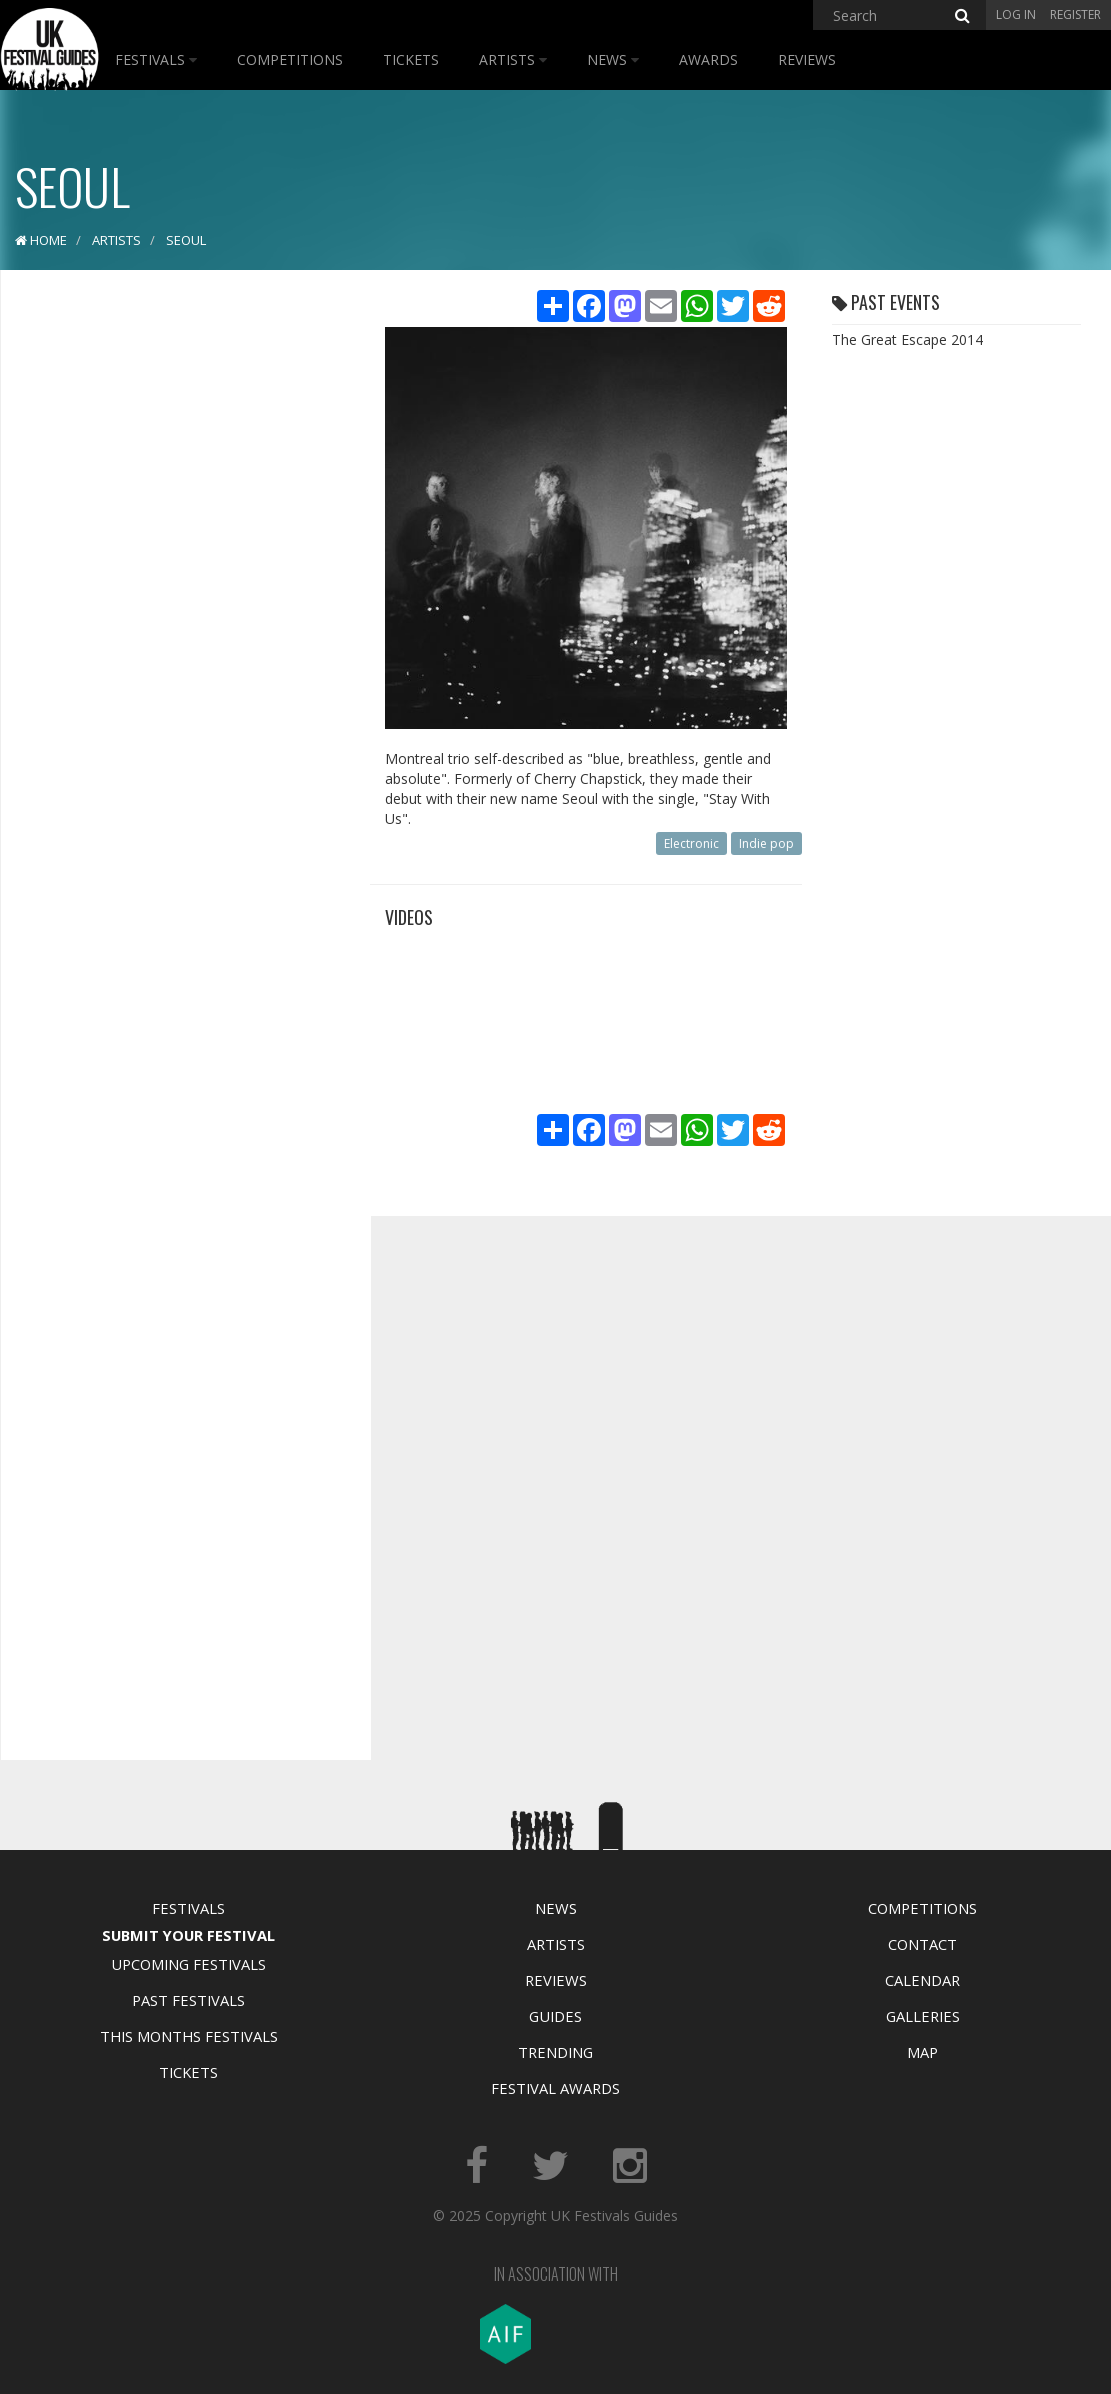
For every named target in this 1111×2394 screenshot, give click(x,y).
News (613, 59)
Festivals (156, 59)
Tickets (411, 59)
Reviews (807, 59)
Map (922, 2052)
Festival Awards (555, 2088)
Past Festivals (188, 2000)
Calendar (922, 1980)
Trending (555, 2052)
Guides (555, 2016)
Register (1075, 14)
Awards (708, 59)
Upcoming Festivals (188, 1964)
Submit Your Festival (188, 1935)
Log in (1016, 14)
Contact (922, 1944)
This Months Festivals (189, 2036)
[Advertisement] (171, 600)
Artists (513, 59)
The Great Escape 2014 (907, 339)
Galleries (923, 2016)
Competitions (290, 59)
